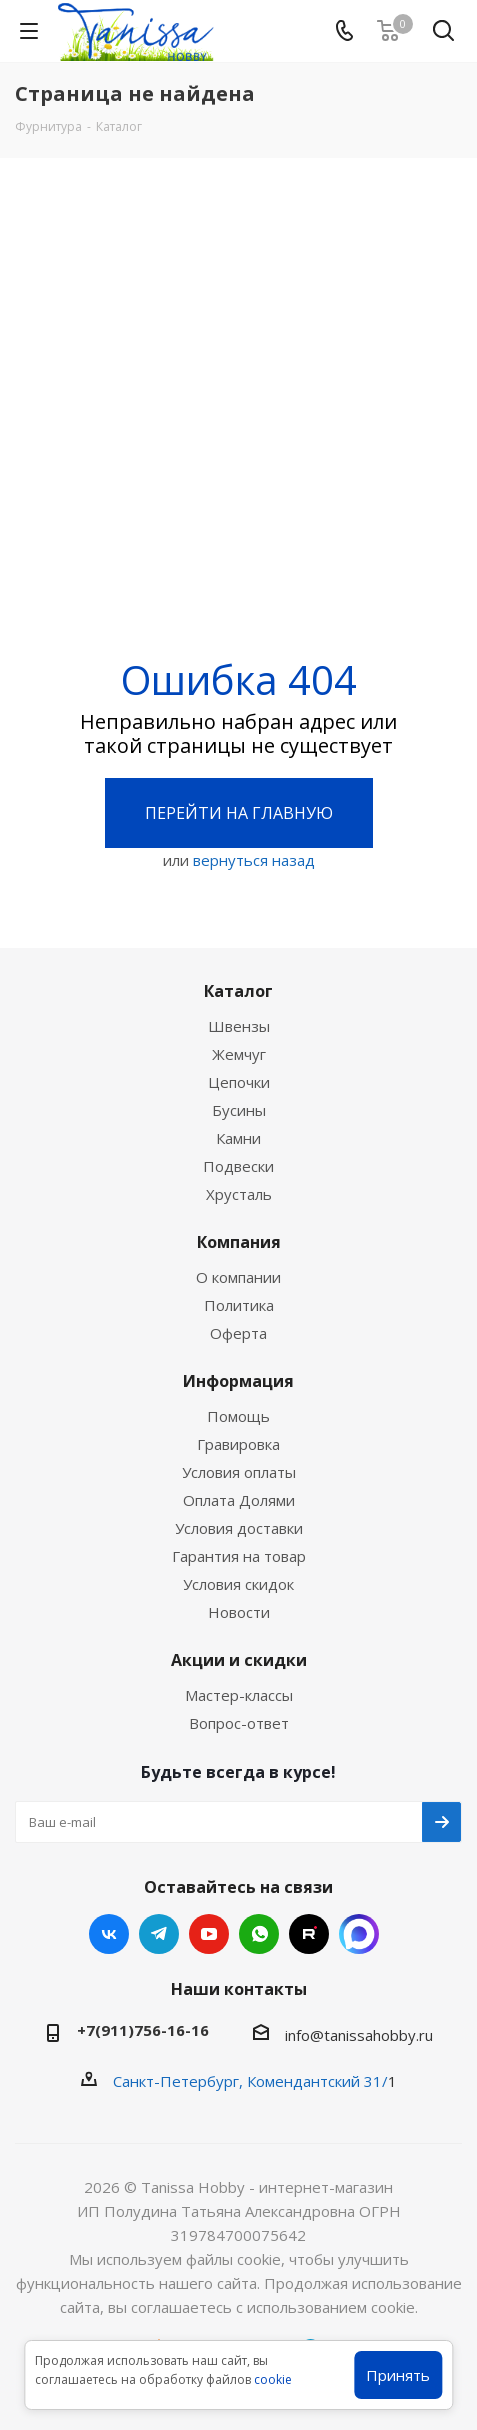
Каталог (238, 991)
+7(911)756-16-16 (143, 2030)
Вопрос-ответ (239, 1723)
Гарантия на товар (239, 1556)
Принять (398, 2375)
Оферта (238, 1333)
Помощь (238, 1416)
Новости (239, 1612)
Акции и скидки (239, 1660)
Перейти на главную (239, 813)
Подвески (238, 1166)
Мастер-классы (239, 1695)
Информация (238, 1381)
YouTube (209, 1934)
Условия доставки (239, 1528)
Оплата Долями (239, 1500)
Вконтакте (109, 1934)
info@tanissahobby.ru (359, 2035)
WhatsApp (259, 1934)
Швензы (239, 1026)
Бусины (239, 1110)
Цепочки (239, 1082)
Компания (239, 1242)
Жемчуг (239, 1054)
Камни (238, 1138)
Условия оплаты (239, 1472)
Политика (239, 1305)
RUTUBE (309, 1934)
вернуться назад (254, 860)
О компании (238, 1277)
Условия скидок (238, 1584)
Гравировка (238, 1444)
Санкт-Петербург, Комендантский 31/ (250, 2081)
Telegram (159, 1934)
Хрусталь (239, 1194)
